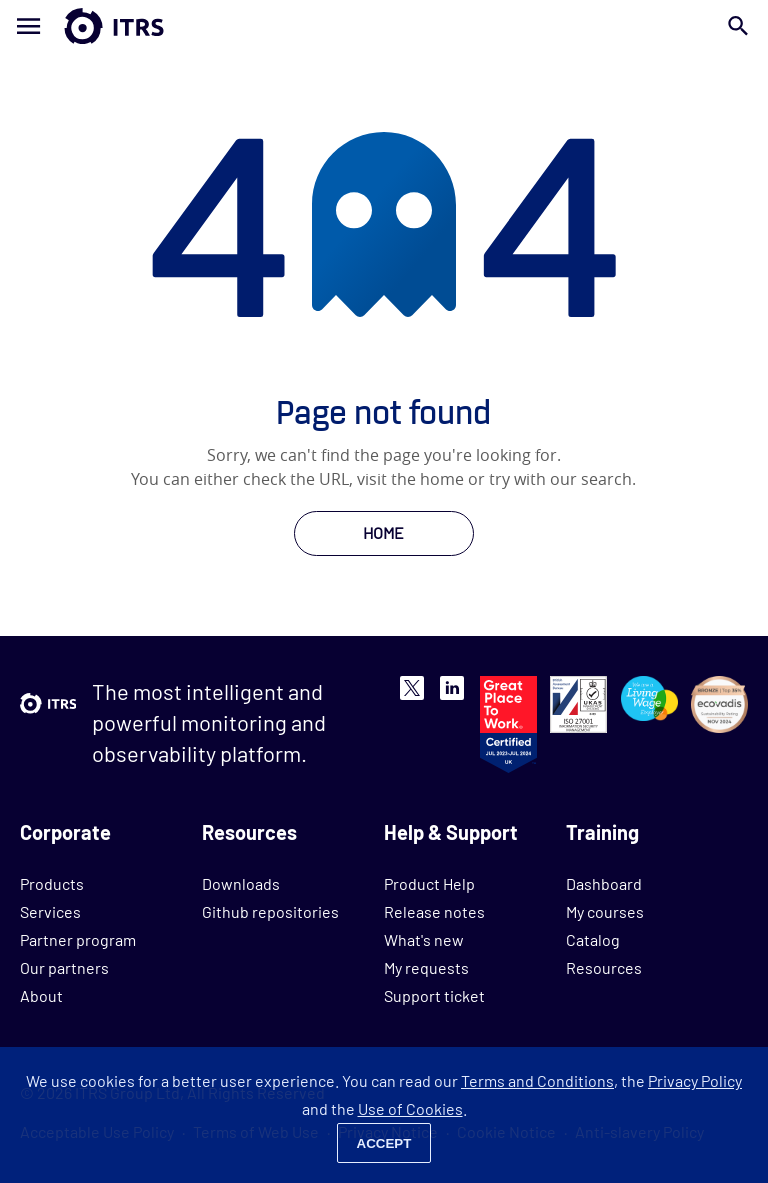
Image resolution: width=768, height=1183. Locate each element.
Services (50, 911)
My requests (426, 967)
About (41, 995)
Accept (384, 1143)
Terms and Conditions (537, 1080)
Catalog (593, 939)
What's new (424, 939)
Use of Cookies (410, 1108)
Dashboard (604, 883)
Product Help (429, 883)
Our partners (64, 967)
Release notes (434, 911)
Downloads (241, 883)
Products (52, 883)
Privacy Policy (695, 1080)
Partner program (78, 939)
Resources (604, 967)
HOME (383, 532)
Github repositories (270, 911)
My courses (605, 911)
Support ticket (434, 995)
